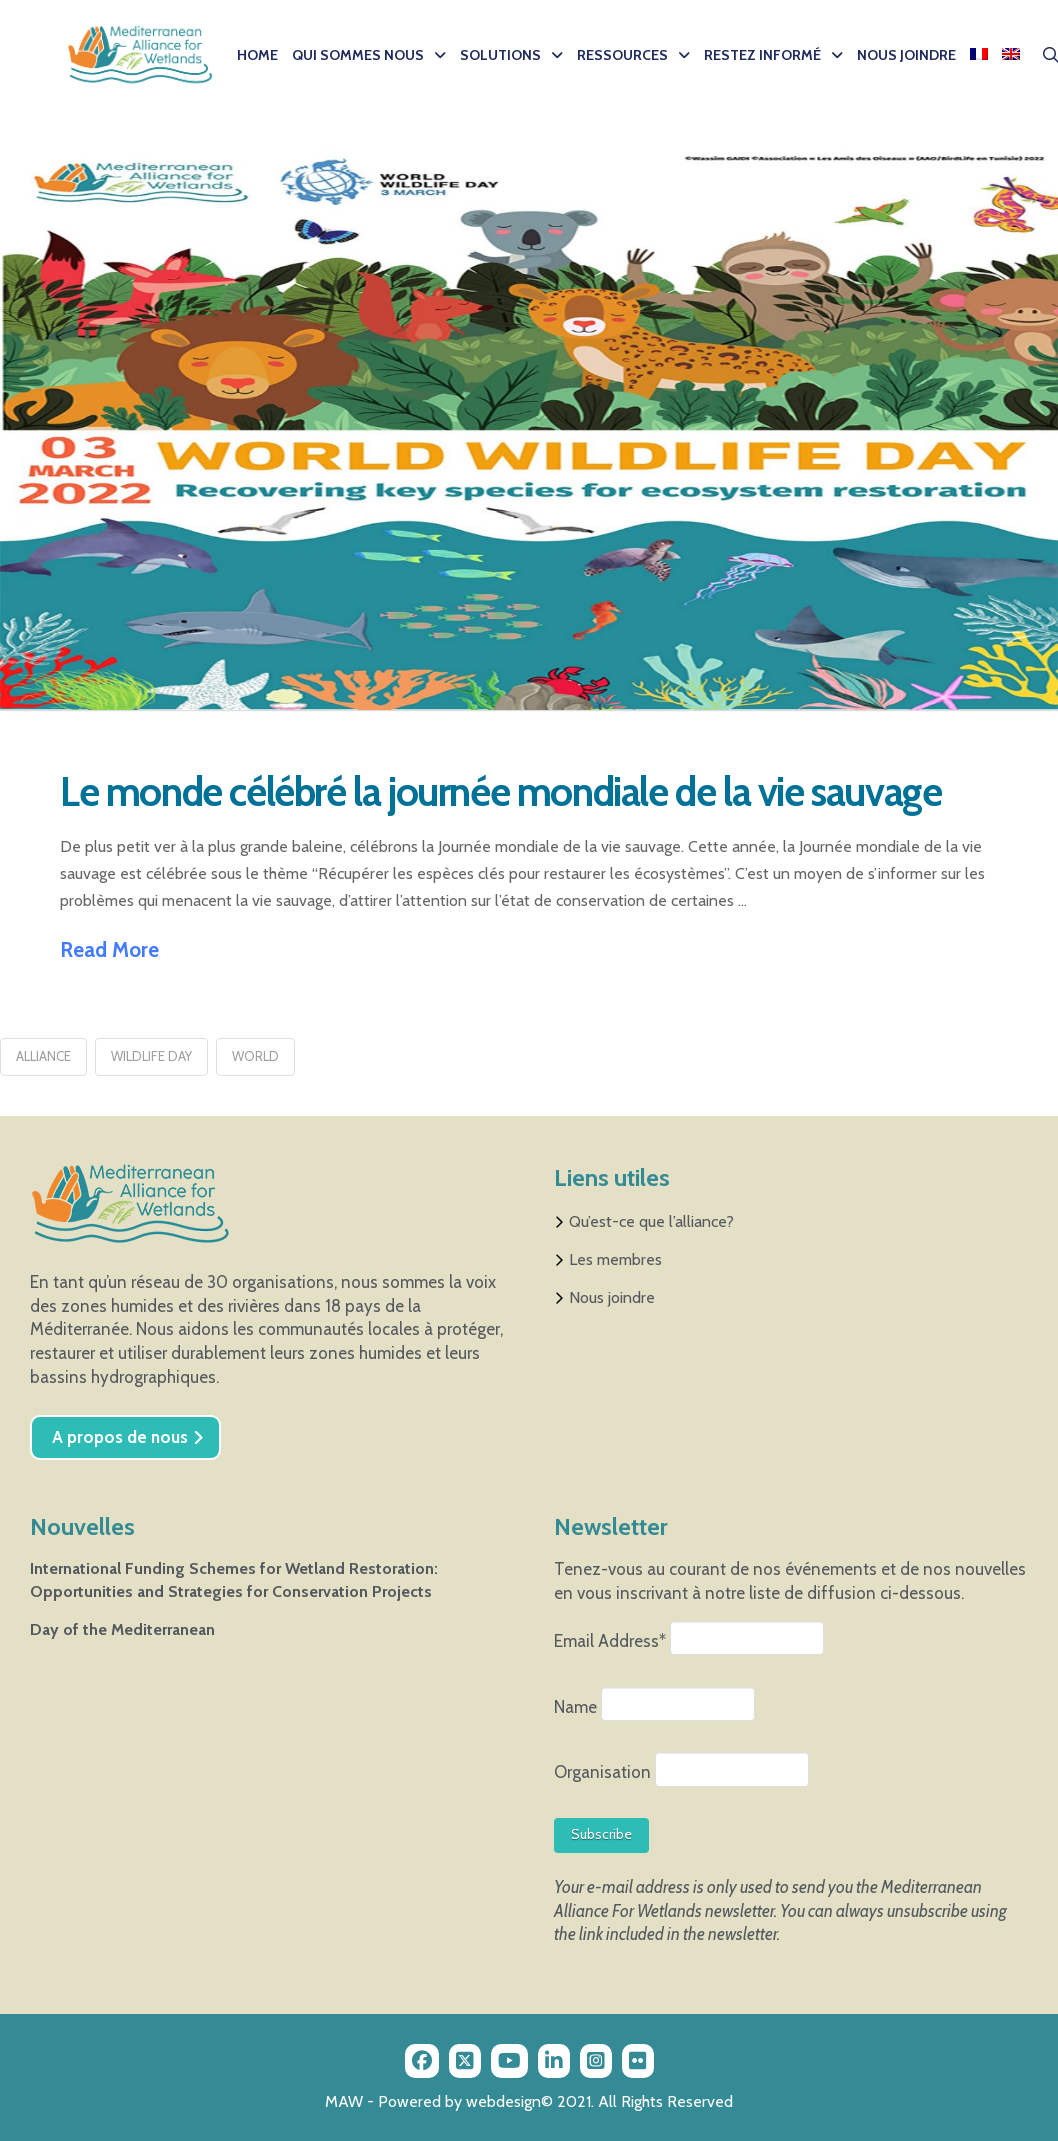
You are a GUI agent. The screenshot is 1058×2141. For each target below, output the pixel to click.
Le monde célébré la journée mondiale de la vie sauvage (500, 791)
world (255, 1056)
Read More (109, 949)
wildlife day (151, 1056)
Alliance (43, 1056)
